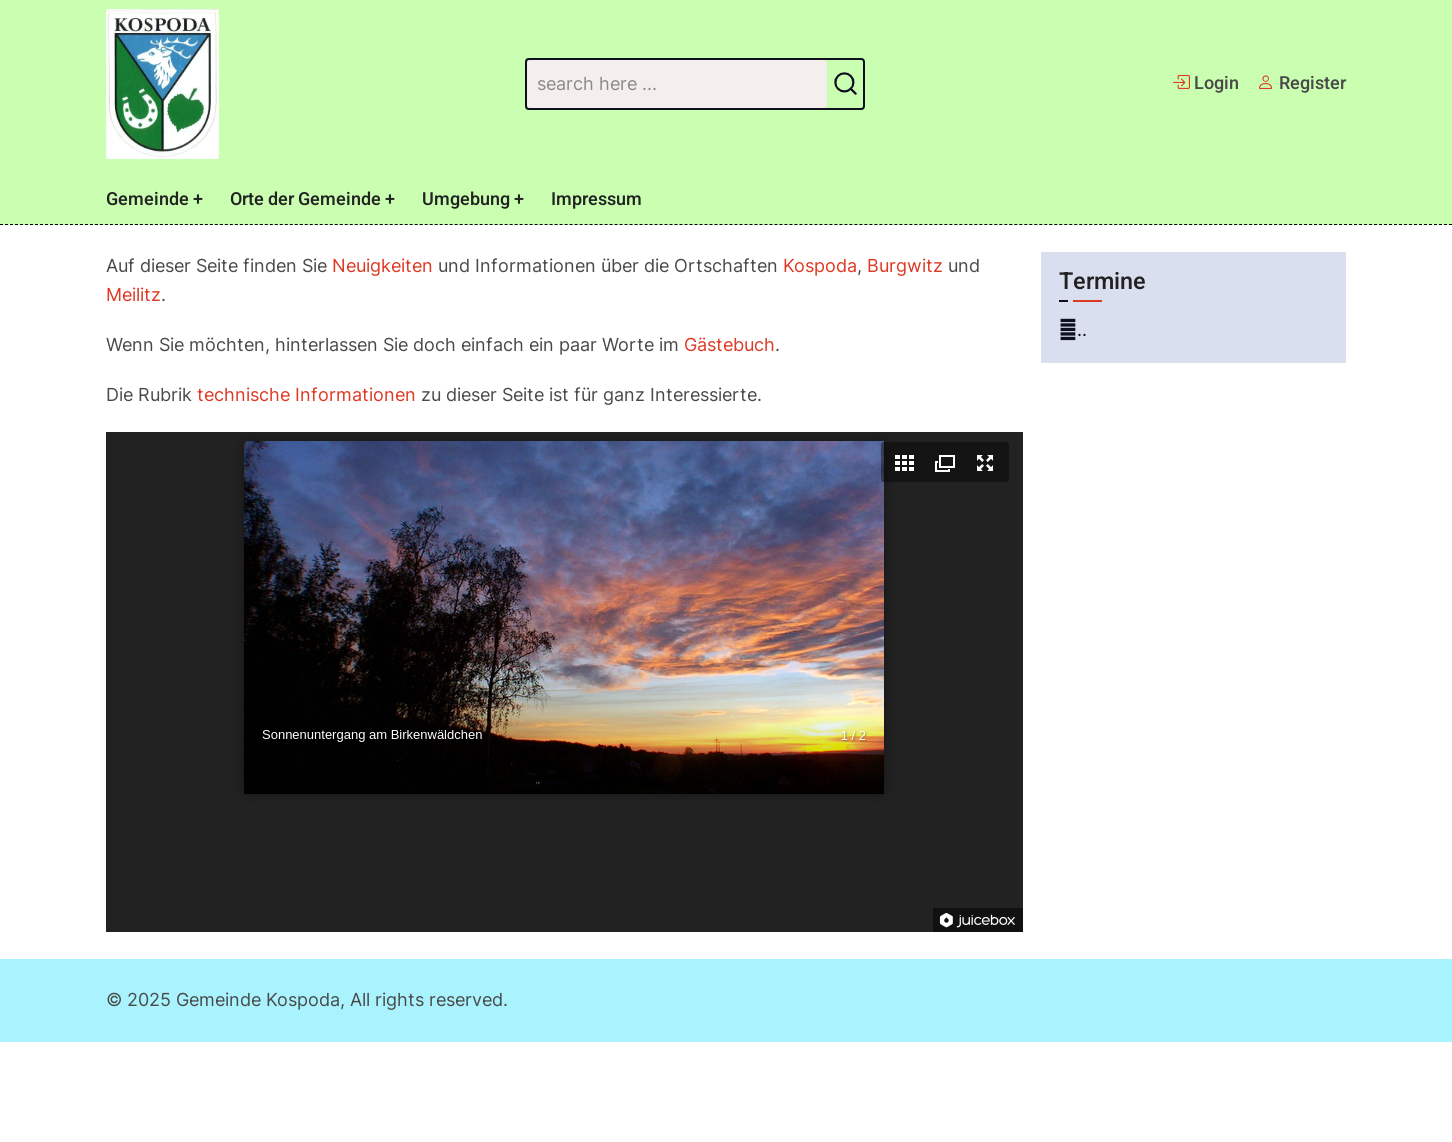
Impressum (596, 199)
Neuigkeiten (382, 265)
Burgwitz (905, 265)
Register (1301, 83)
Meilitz (133, 294)
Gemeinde (147, 199)
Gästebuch (729, 344)
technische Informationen (306, 394)
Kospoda (820, 265)
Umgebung (466, 199)
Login (1205, 83)
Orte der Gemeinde (305, 199)
